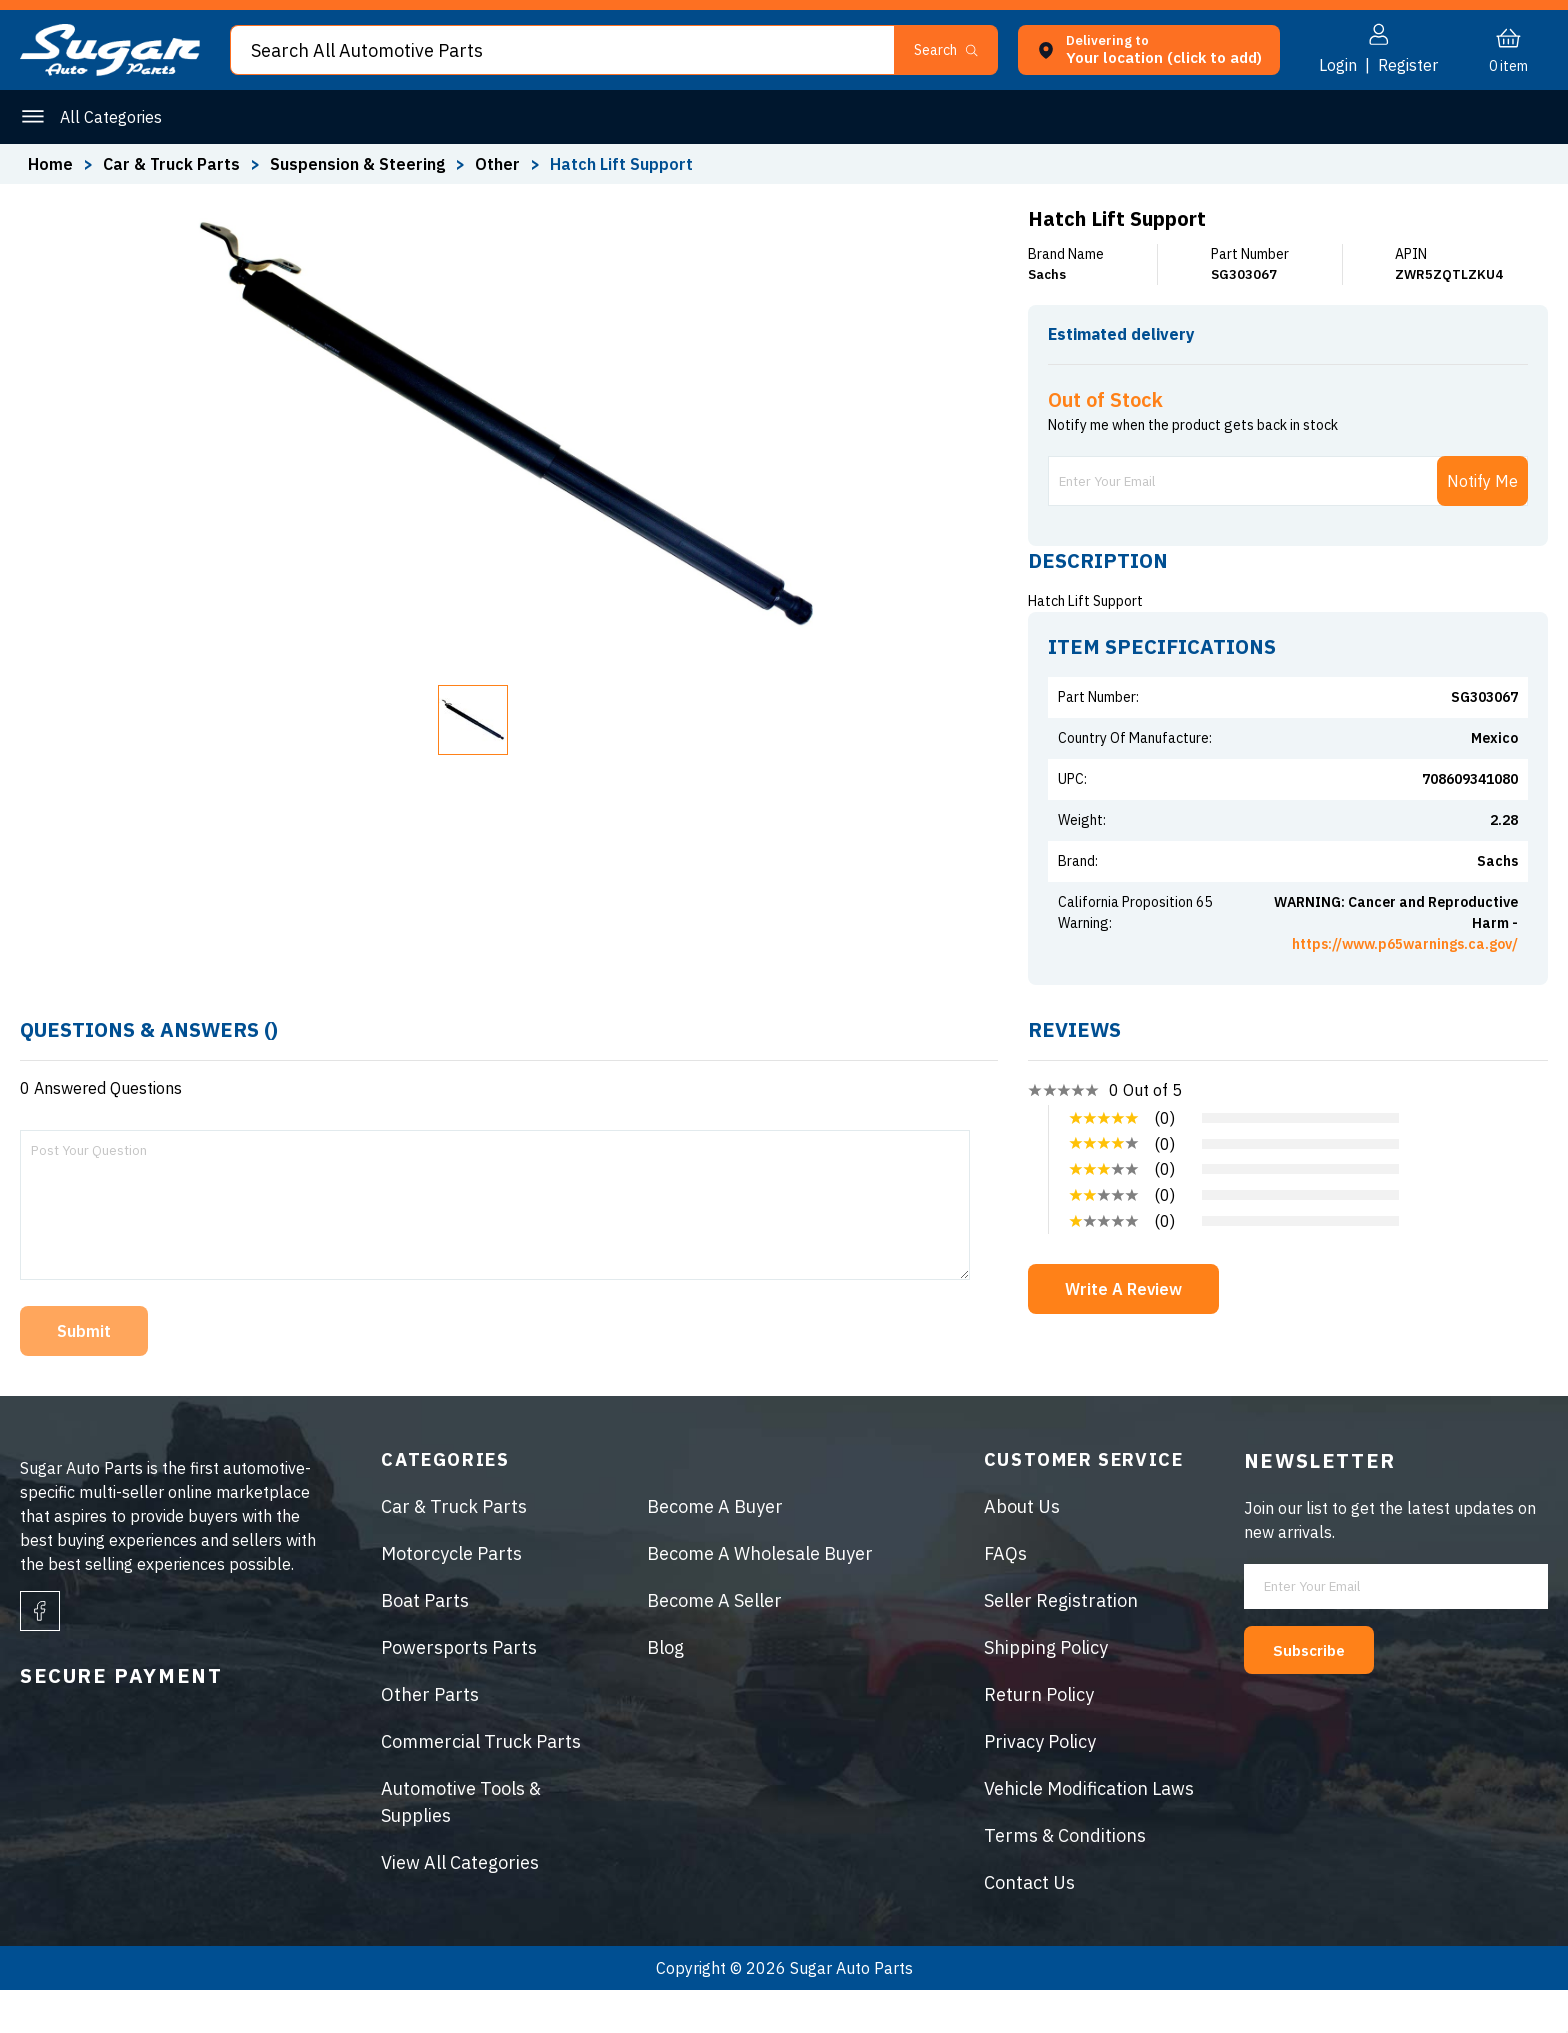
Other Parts (430, 1737)
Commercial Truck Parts (481, 1784)
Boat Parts (425, 1643)
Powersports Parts (459, 1690)
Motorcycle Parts (451, 1596)
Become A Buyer (715, 1549)
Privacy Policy (1040, 1784)
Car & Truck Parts (454, 1549)
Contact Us (1029, 1925)
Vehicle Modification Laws (1089, 1831)
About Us (1022, 1549)
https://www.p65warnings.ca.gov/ (1405, 987)
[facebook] (40, 1654)
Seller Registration (1061, 1643)
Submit (84, 1374)
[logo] (110, 70)
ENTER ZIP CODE (1459, 369)
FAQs (1005, 1596)
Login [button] (1338, 65)
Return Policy (1039, 1737)
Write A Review (1123, 1332)
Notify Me (1482, 524)
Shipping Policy (1046, 1690)
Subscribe (1320, 1692)
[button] (954, 50)
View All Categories (460, 1905)
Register (1408, 65)
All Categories (111, 117)
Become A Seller (714, 1643)
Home (50, 164)
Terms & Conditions (1065, 1878)
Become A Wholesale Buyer (760, 1596)
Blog (665, 1690)
